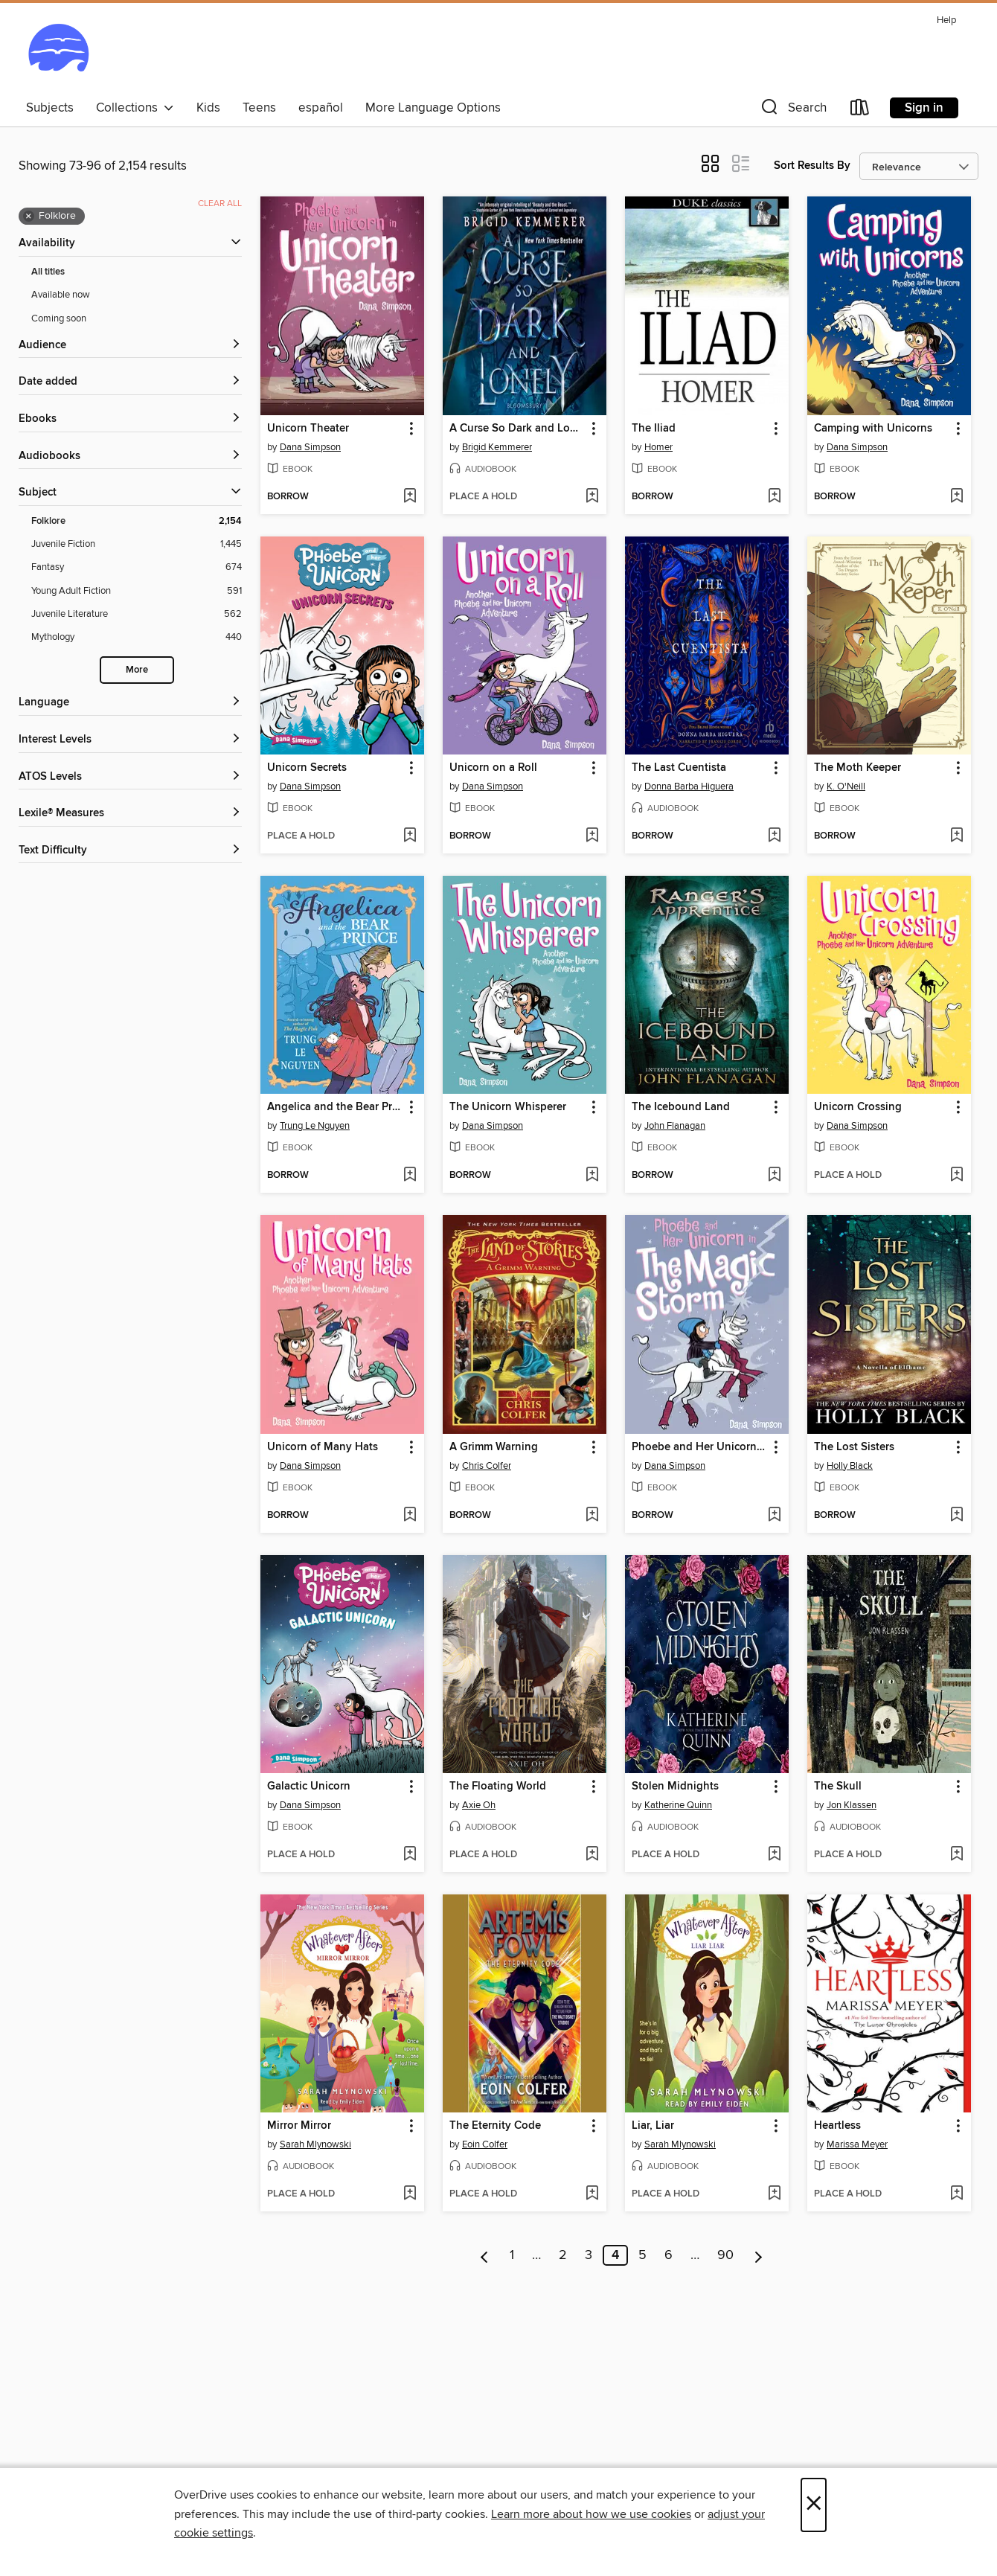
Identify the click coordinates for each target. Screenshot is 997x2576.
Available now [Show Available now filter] (60, 295)
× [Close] (813, 2505)
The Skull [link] (838, 1786)
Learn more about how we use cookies (591, 2514)
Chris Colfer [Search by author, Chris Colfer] (486, 1466)
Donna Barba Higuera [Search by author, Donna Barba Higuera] (689, 786)
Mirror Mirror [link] (299, 2126)
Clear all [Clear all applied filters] (220, 203)
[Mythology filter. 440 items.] (136, 637)
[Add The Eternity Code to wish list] (592, 2194)
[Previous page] (484, 2255)
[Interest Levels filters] (130, 740)
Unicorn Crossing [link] (858, 1107)
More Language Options (433, 108)
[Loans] (860, 110)
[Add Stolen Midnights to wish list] (774, 1855)
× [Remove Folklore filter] (28, 216)
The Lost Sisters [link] (854, 1447)
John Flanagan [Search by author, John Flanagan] (674, 1126)
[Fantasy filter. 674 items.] (136, 567)
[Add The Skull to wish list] (956, 1855)
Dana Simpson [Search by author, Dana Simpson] (310, 447)
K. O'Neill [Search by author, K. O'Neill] (846, 786)
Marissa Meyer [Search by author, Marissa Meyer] (857, 2144)
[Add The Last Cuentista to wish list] (774, 836)
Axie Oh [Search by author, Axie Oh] (479, 1805)
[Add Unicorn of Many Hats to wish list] (409, 1515)
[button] (792, 110)
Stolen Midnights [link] (675, 1786)
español (320, 108)
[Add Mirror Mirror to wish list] (409, 2194)
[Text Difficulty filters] (130, 851)
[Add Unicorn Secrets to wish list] (409, 836)
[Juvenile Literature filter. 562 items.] (136, 614)
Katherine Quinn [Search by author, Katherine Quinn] (678, 1805)
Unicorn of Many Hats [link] (322, 1447)
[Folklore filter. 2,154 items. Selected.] (136, 521)
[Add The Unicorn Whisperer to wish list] (592, 1175)
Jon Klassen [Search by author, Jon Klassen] (851, 1805)
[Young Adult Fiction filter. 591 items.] (136, 591)
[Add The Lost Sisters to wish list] (956, 1515)
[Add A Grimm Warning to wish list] (592, 1515)
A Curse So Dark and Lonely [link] (517, 428)
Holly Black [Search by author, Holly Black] (850, 1466)
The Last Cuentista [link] (679, 768)
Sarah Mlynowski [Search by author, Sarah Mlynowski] (315, 2144)
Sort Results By (812, 165)
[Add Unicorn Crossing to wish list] (956, 1175)
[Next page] (758, 2255)
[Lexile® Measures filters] (130, 813)
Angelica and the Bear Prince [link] (335, 1107)
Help (946, 20)
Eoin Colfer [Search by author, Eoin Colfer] (484, 2144)
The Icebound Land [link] (681, 1107)
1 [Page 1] (512, 2255)
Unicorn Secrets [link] (307, 768)
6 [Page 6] (668, 2255)
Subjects (50, 108)
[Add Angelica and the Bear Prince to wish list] (409, 1175)
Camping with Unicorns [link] (873, 428)
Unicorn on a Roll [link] (493, 768)
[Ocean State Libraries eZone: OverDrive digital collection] (58, 51)
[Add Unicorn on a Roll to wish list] (592, 836)
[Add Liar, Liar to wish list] (774, 2194)
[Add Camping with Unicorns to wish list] (956, 497)
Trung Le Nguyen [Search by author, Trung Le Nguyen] (315, 1126)
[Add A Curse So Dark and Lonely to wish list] (592, 497)
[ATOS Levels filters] (130, 777)
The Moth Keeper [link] (857, 768)
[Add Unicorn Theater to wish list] (409, 497)
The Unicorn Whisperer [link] (507, 1107)
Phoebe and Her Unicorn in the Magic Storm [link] (700, 1447)
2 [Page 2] (563, 2255)
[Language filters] (130, 703)
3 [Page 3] (588, 2255)
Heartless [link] (837, 2126)
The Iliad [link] (654, 428)
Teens (259, 108)
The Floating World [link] (497, 1786)
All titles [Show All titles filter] (48, 272)
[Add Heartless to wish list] (956, 2194)
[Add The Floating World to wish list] (592, 1855)
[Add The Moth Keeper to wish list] (956, 836)
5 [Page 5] (642, 2255)
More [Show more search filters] (137, 670)
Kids (208, 108)
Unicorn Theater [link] (308, 428)
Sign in (924, 108)
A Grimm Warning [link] (493, 1447)
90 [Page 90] (725, 2255)
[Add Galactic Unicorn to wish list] (409, 1855)
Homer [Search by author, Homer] (658, 447)
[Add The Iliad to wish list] (774, 497)
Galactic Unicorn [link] (308, 1786)
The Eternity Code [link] (495, 2126)
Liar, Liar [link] (653, 2126)
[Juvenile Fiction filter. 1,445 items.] (136, 544)
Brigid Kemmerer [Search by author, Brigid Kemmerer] (497, 447)
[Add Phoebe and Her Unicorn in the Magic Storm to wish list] (774, 1515)
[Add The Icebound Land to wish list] (774, 1175)
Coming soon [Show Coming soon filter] (58, 318)
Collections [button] (135, 108)
